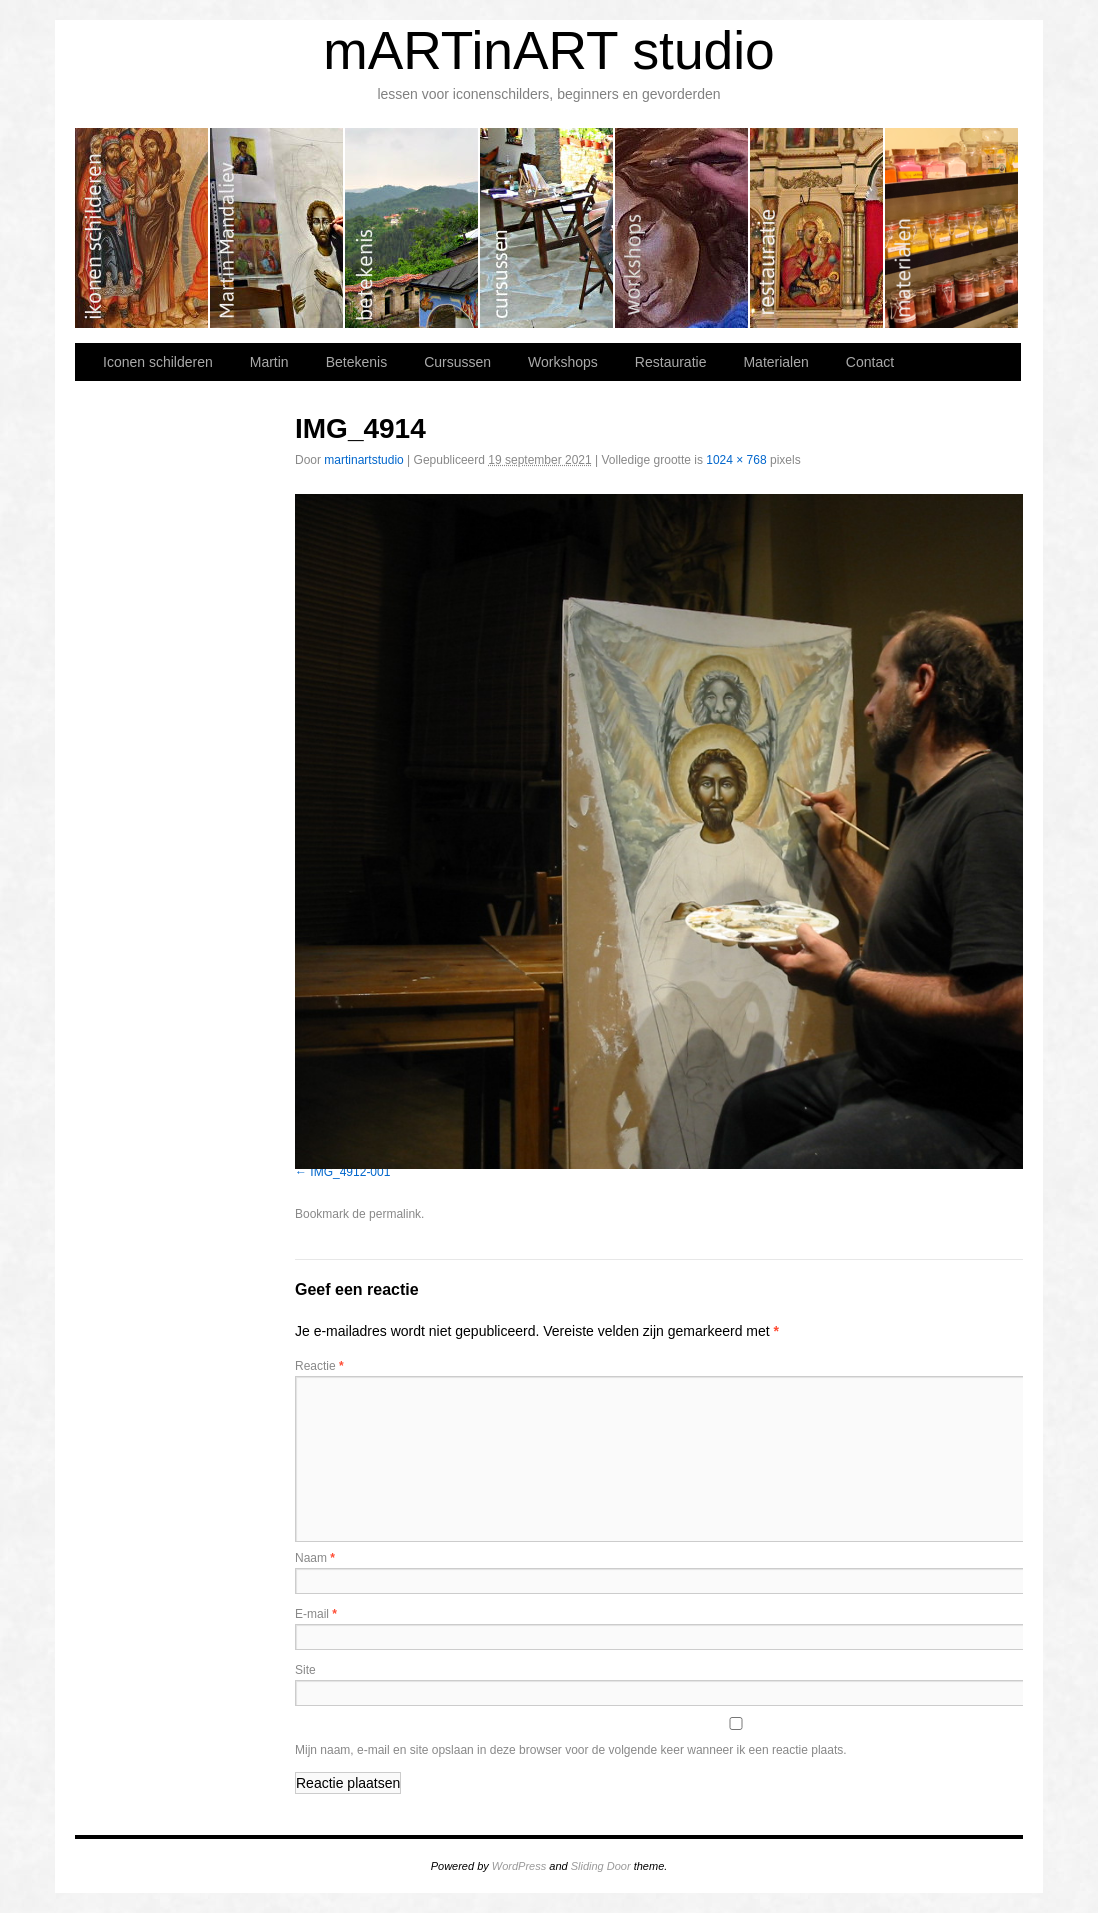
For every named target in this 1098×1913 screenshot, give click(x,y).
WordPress (519, 1866)
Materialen (951, 228)
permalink (395, 1214)
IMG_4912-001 (350, 1172)
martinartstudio (363, 460)
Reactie (319, 1366)
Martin (277, 228)
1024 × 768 (736, 460)
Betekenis (412, 228)
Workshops (682, 228)
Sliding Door (601, 1866)
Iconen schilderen (142, 228)
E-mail (316, 1614)
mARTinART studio (549, 50)
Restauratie (817, 228)
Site (305, 1670)
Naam (315, 1558)
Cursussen (547, 228)
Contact (870, 362)
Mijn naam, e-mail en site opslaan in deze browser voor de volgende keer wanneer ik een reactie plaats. (571, 1750)
